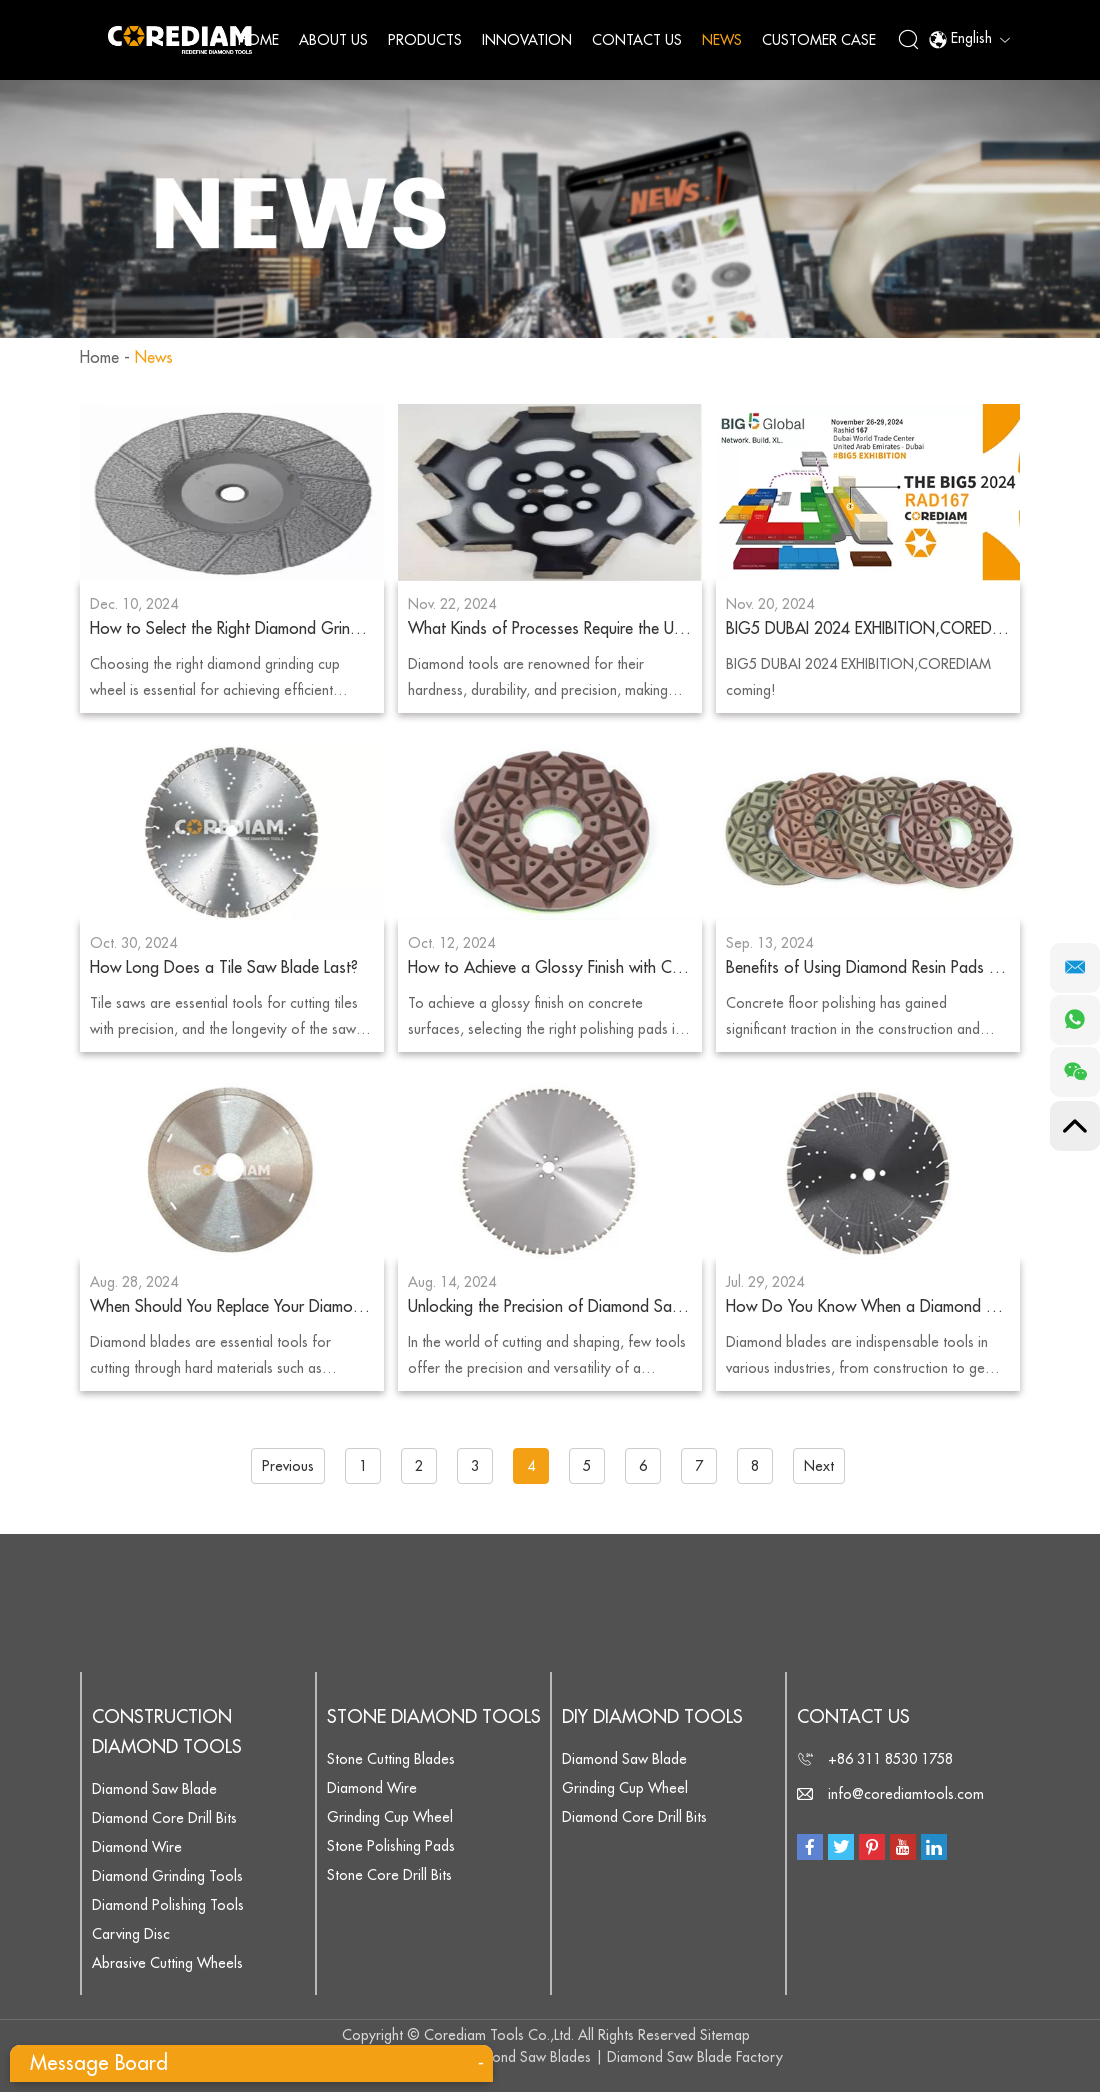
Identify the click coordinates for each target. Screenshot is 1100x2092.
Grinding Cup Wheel (390, 1817)
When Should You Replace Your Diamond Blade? (232, 1307)
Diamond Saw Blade (154, 1789)
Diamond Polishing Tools (168, 1905)
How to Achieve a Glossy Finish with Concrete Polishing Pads (550, 968)
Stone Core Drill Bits (389, 1875)
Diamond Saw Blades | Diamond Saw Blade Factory (621, 2057)
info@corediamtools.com (906, 1794)
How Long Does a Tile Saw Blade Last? (224, 968)
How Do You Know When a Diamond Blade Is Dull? (868, 1307)
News (722, 40)
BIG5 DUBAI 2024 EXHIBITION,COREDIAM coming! (868, 629)
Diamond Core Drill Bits (164, 1818)
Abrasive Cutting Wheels (167, 1963)
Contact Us (637, 40)
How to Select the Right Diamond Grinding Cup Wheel (232, 629)
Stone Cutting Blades (391, 1759)
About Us (333, 40)
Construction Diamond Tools (167, 1732)
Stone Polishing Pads (391, 1846)
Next (819, 1466)
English (969, 40)
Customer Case (819, 40)
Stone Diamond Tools (434, 1717)
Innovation (527, 40)
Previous (288, 1466)
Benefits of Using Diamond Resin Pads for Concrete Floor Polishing (868, 968)
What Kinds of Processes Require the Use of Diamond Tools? (550, 629)
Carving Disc (131, 1934)
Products (425, 40)
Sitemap (725, 2035)
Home (258, 40)
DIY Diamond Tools (652, 1717)
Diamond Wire (137, 1847)
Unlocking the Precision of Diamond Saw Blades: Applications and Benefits (550, 1307)
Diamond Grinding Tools (167, 1876)
